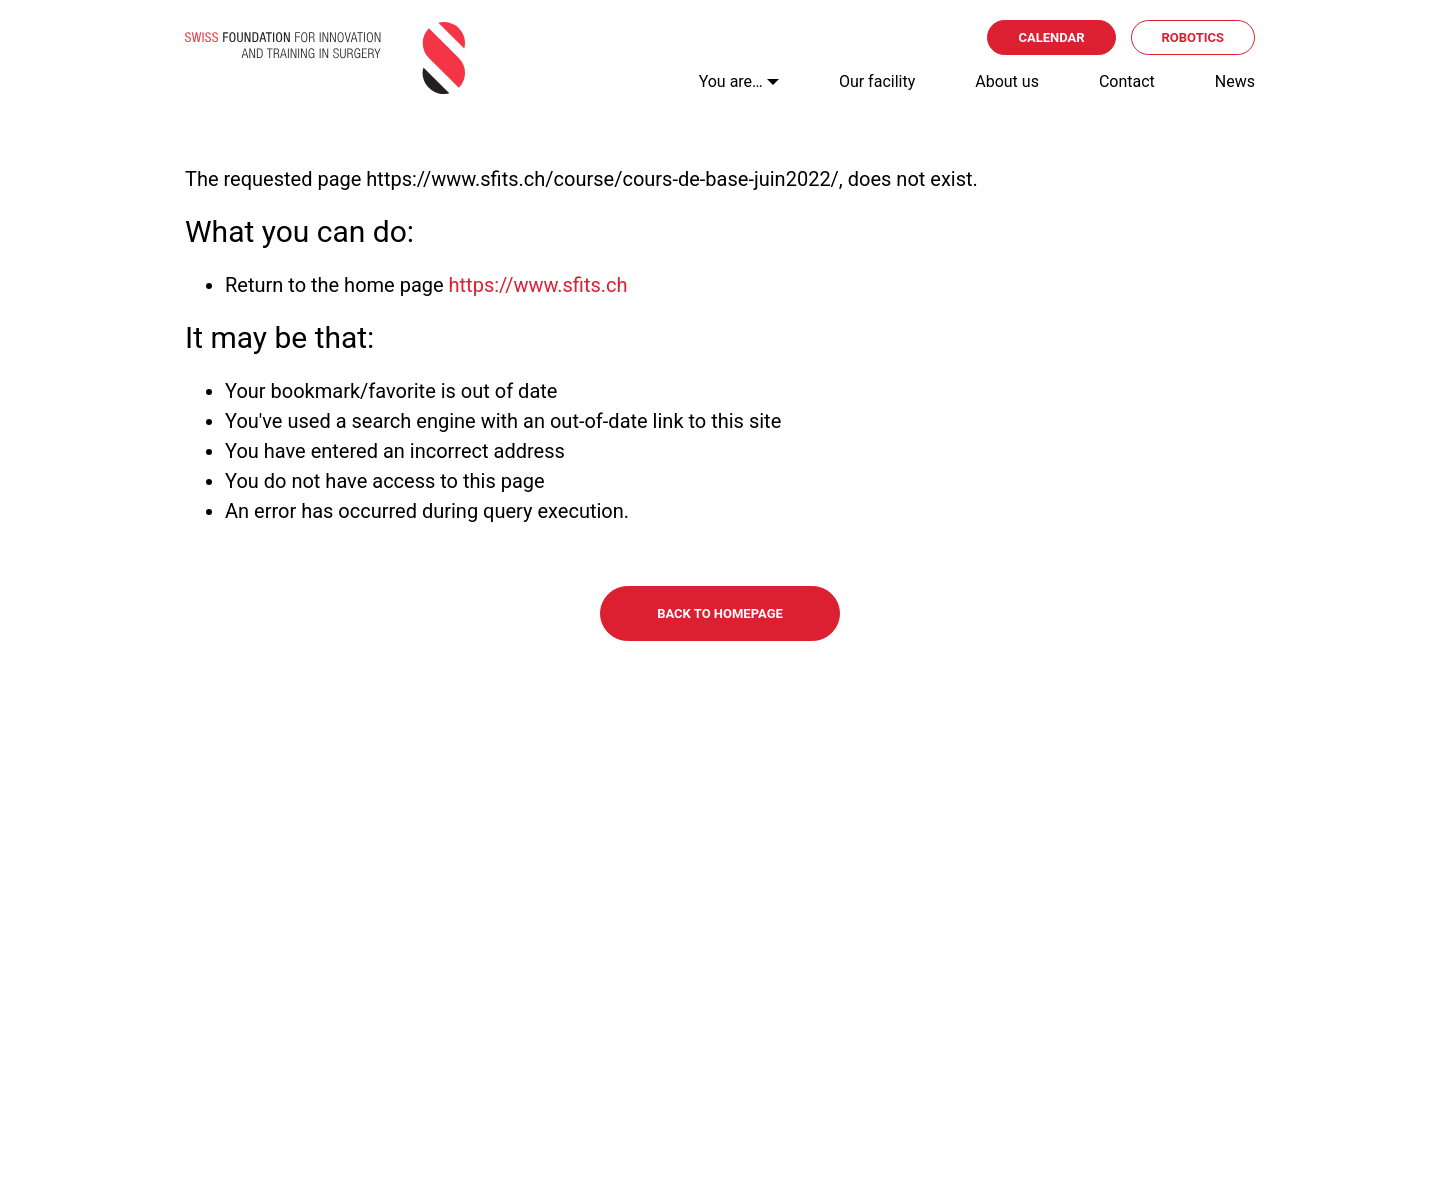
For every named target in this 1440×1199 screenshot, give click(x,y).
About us (1007, 81)
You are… (731, 81)
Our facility (877, 81)
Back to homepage (720, 613)
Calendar (1051, 37)
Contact (1127, 81)
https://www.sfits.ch (538, 285)
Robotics (1193, 37)
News (1235, 81)
